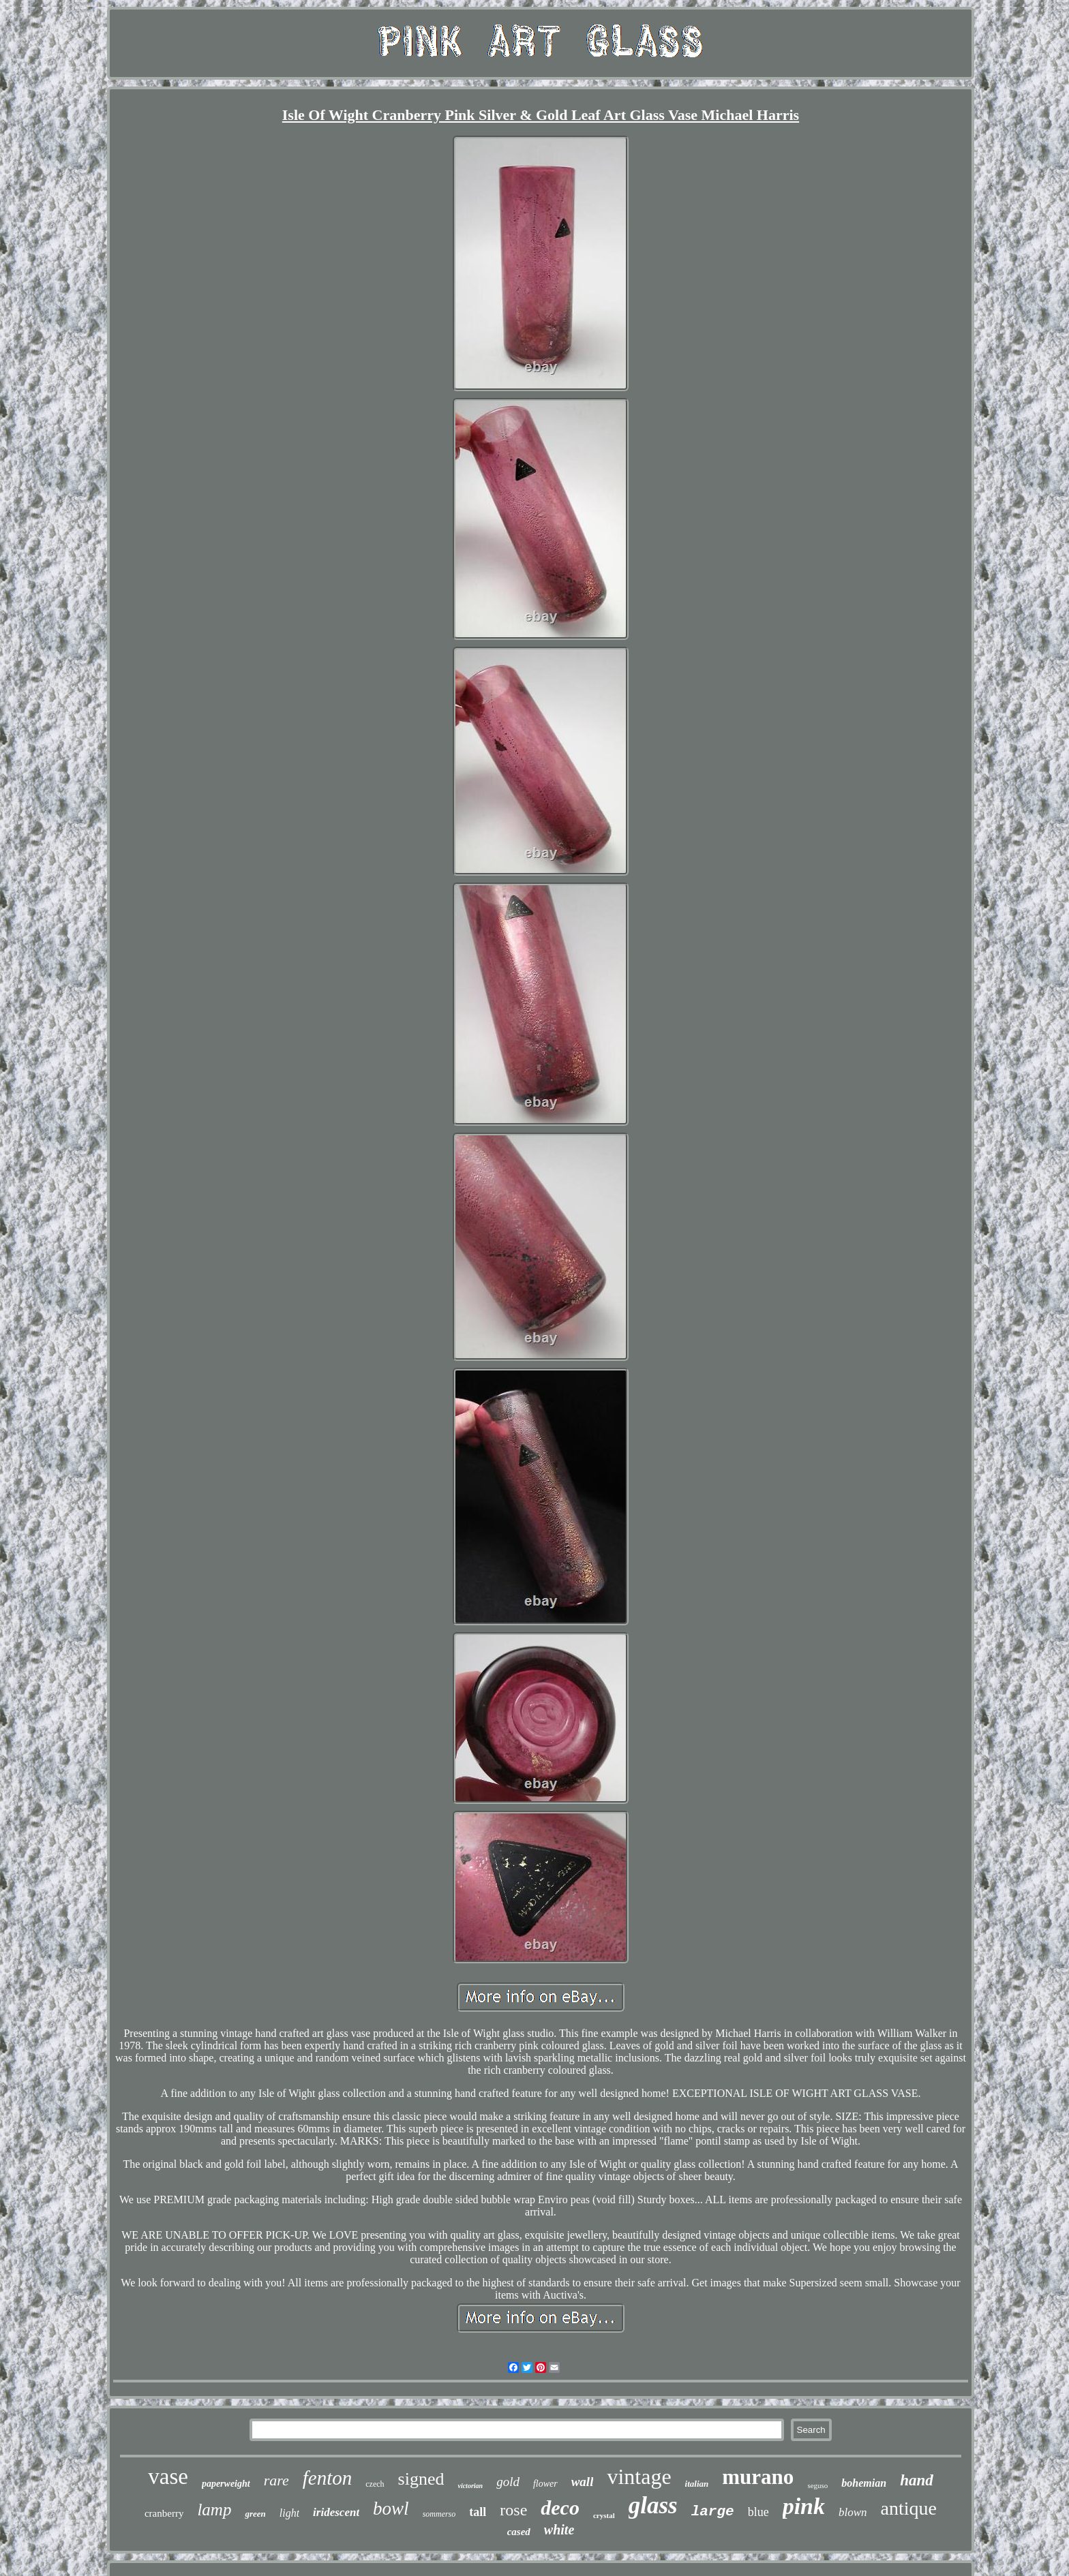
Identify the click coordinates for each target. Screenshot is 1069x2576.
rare (276, 2480)
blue (758, 2512)
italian (697, 2484)
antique (909, 2508)
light (289, 2513)
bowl (391, 2508)
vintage (639, 2476)
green (255, 2514)
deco (560, 2507)
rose (513, 2510)
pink (804, 2506)
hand (916, 2480)
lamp (214, 2509)
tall (477, 2512)
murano (758, 2477)
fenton (327, 2478)
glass (653, 2505)
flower (545, 2484)
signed (421, 2479)
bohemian (863, 2483)
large (712, 2511)
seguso (817, 2485)
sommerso (439, 2514)
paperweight (226, 2484)
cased (518, 2531)
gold (508, 2481)
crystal (604, 2515)
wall (582, 2481)
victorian (470, 2485)
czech (374, 2484)
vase (168, 2476)
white (559, 2529)
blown (853, 2512)
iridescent (336, 2512)
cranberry (164, 2513)
